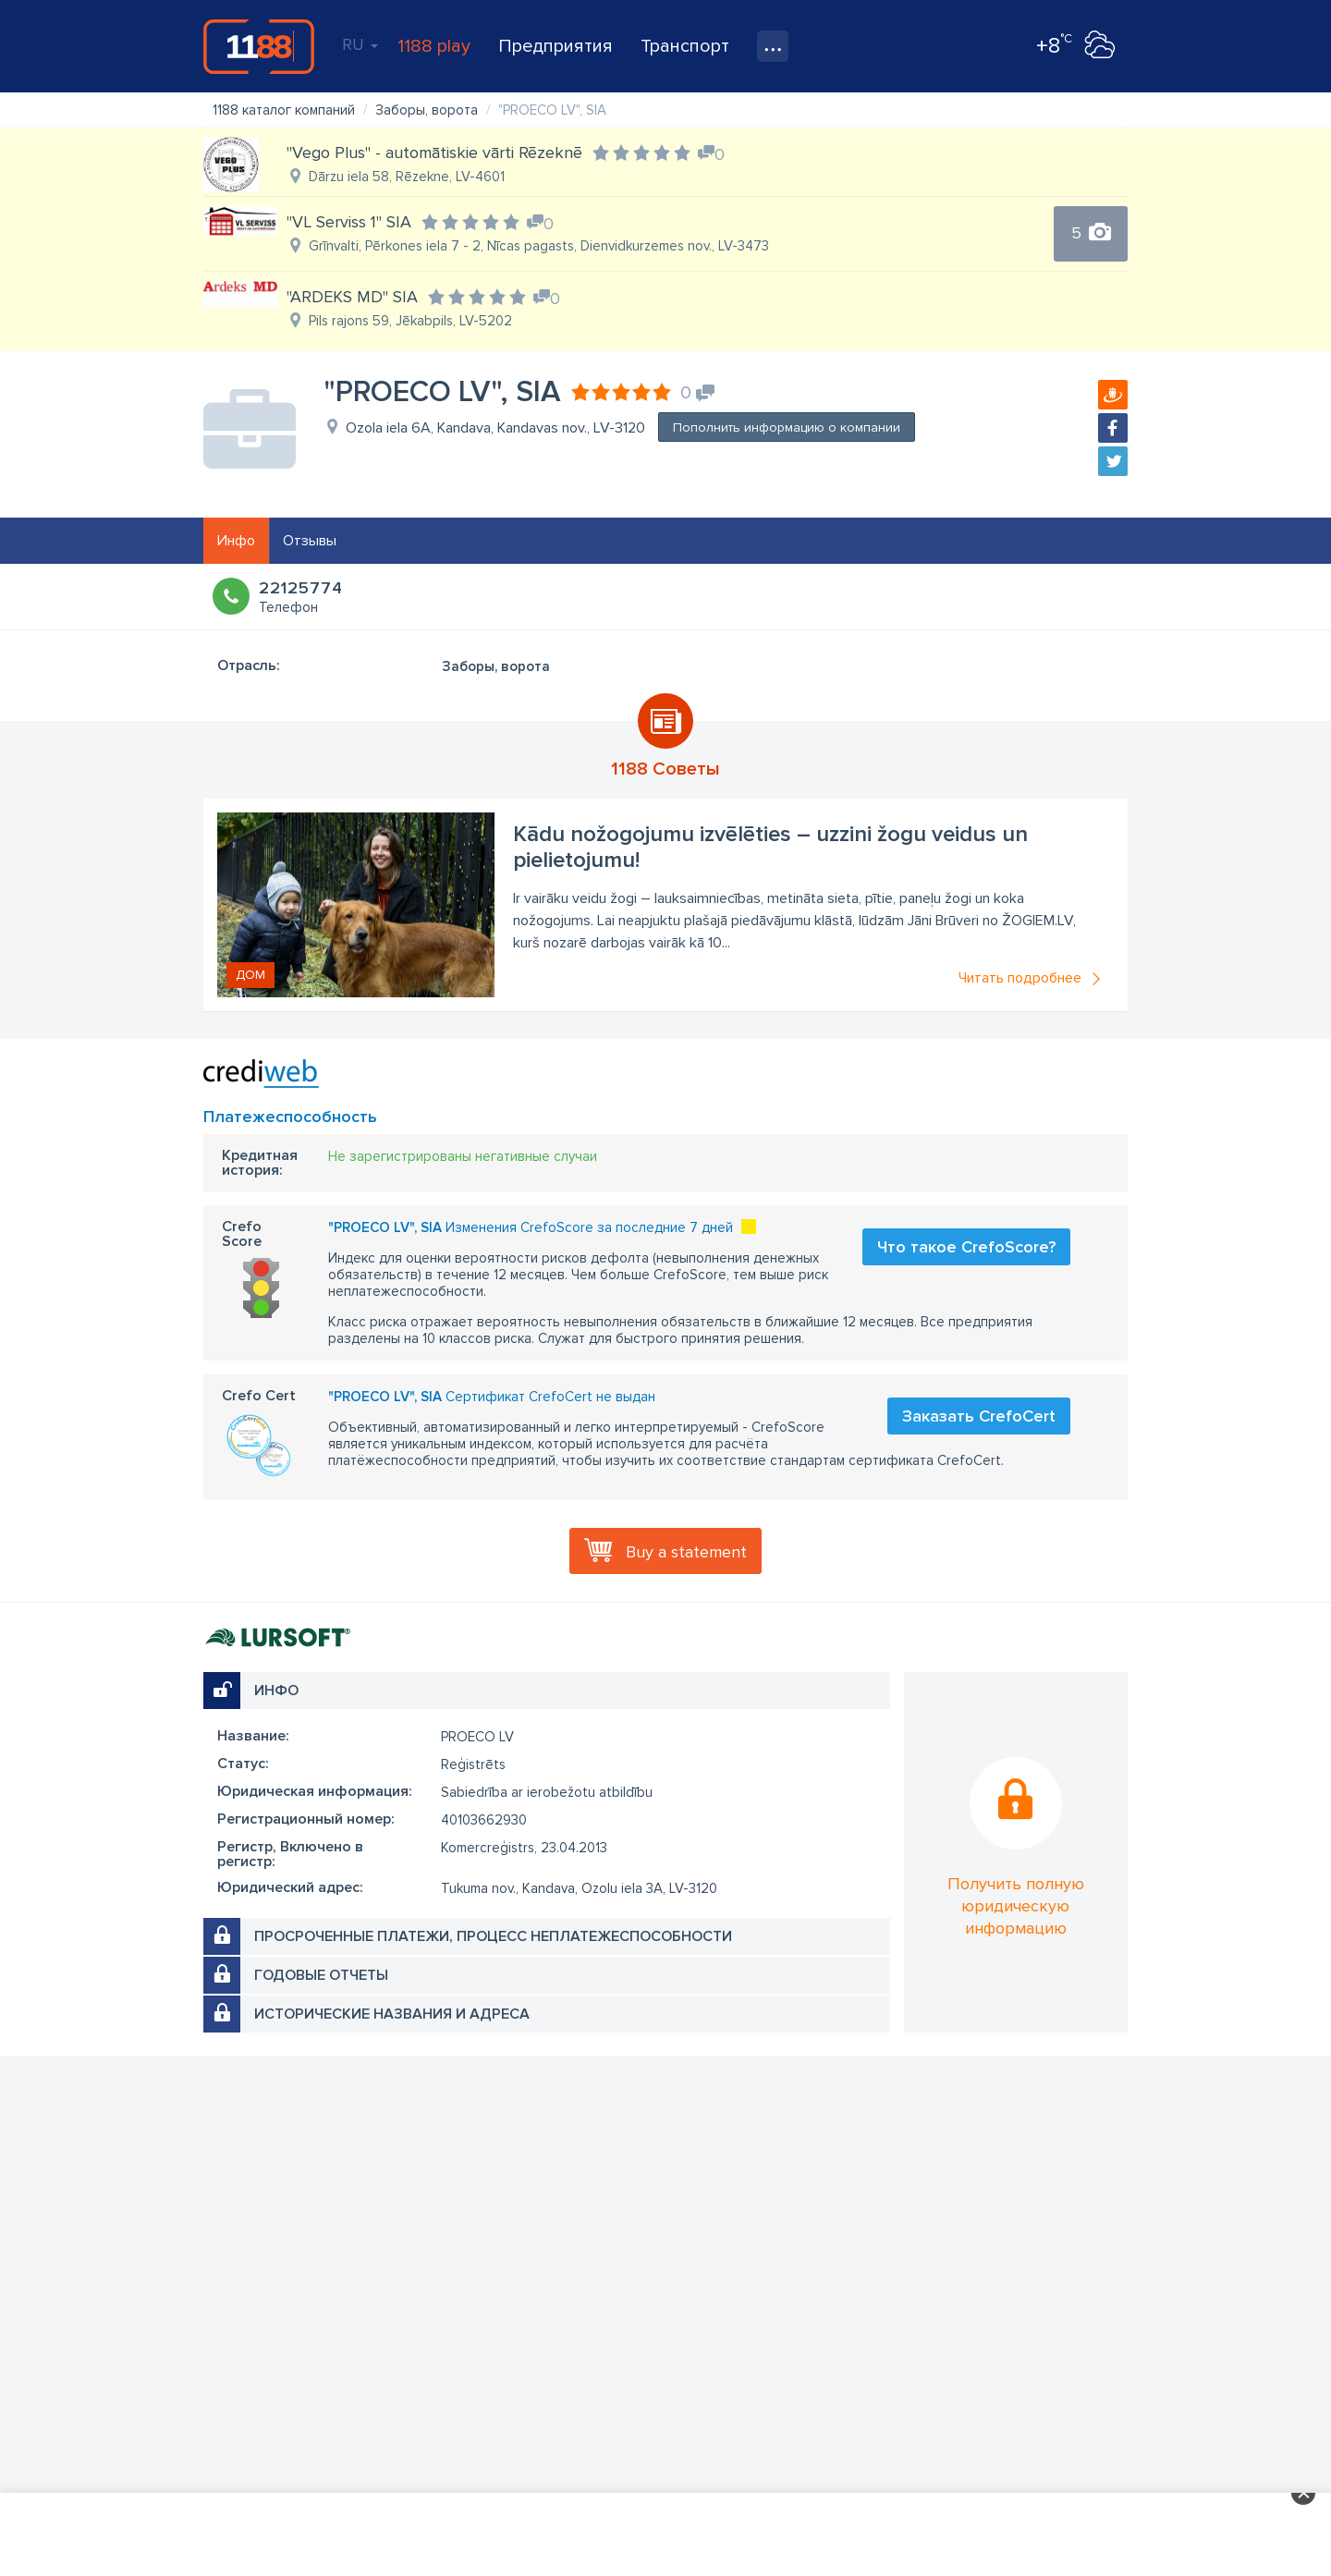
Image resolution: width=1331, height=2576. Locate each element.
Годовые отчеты (321, 1975)
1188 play (433, 46)
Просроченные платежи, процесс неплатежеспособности (493, 1936)
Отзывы (309, 540)
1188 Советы (665, 769)
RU (360, 44)
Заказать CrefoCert (979, 1416)
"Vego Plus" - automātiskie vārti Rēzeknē (434, 152)
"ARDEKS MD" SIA (352, 297)
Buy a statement (686, 1552)
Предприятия (555, 46)
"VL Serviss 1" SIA (349, 222)
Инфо (236, 540)
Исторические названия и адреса (392, 2014)
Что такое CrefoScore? (966, 1247)
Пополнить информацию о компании (786, 427)
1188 (258, 46)
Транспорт (685, 46)
